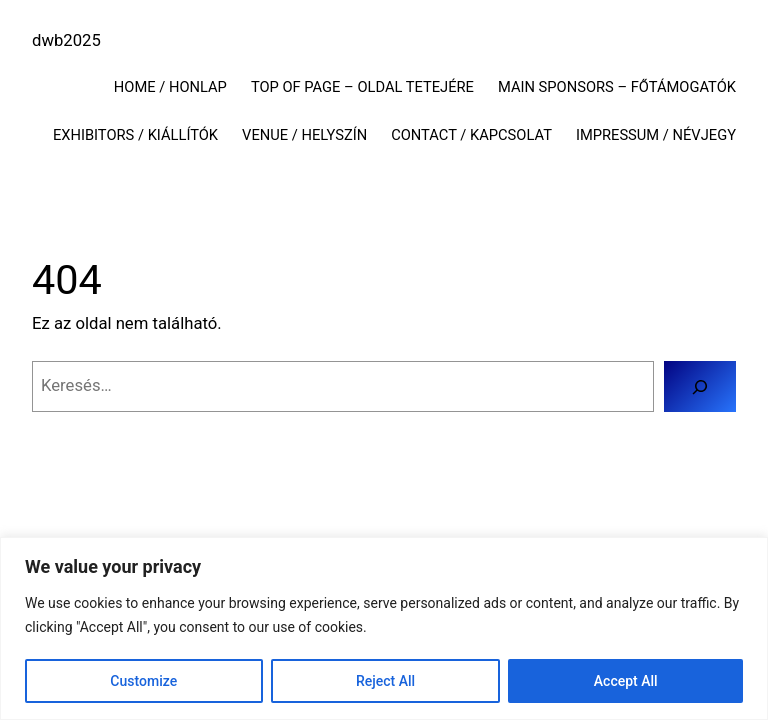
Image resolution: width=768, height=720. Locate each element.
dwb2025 (66, 40)
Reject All (385, 681)
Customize (143, 681)
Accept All (626, 681)
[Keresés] (700, 386)
